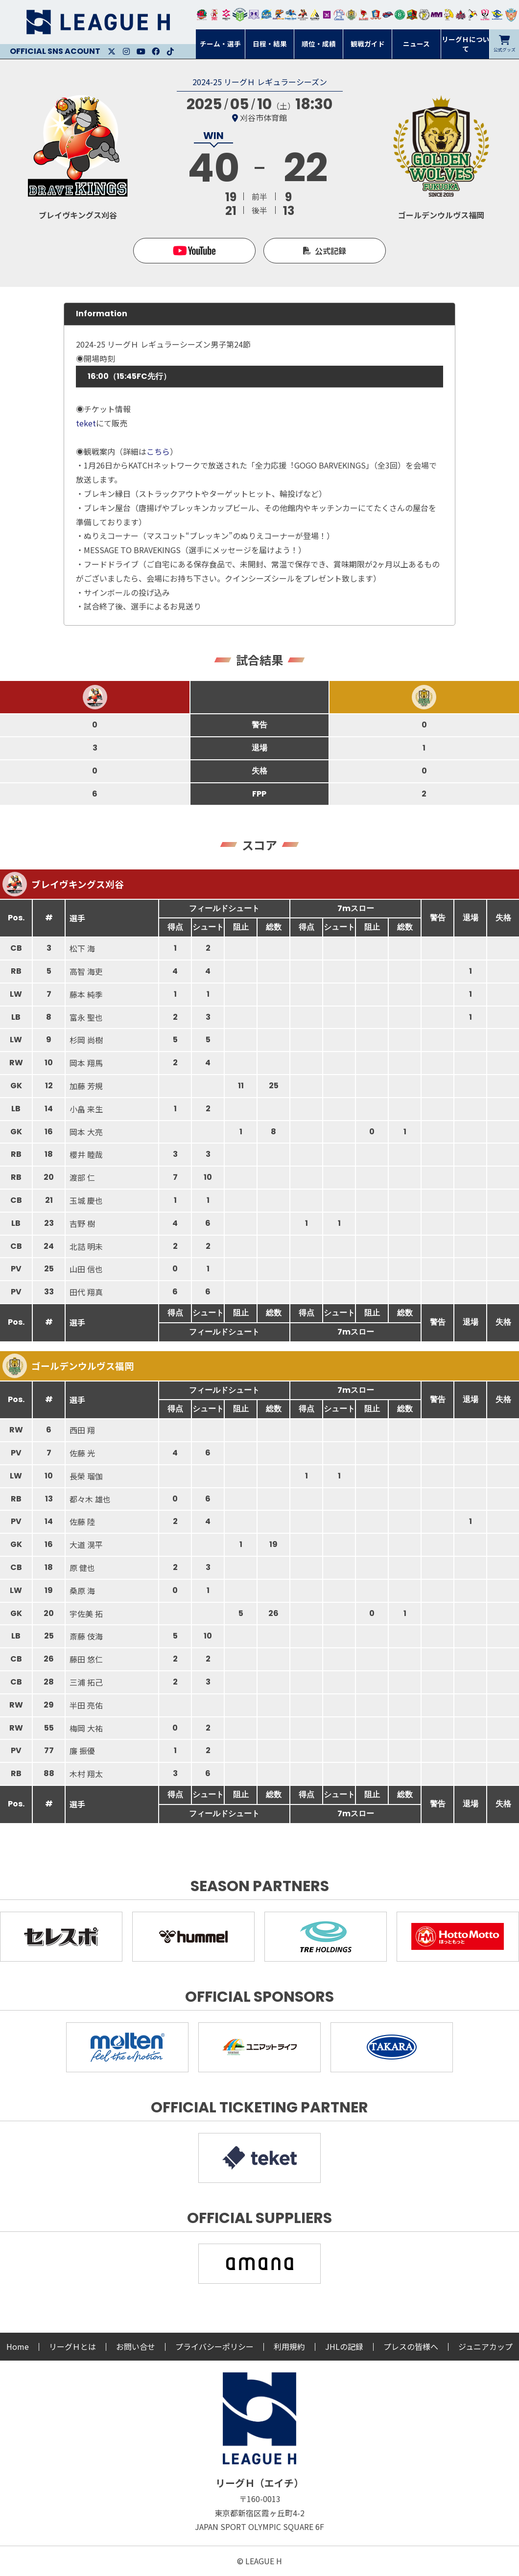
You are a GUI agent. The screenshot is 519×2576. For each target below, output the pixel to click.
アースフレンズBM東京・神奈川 (240, 14)
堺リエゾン (327, 14)
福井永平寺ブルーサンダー (266, 14)
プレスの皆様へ (410, 2346)
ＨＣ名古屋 (424, 14)
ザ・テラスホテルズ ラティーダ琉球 (511, 14)
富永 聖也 (86, 1017)
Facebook (155, 51)
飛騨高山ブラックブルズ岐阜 (412, 14)
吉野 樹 (82, 1223)
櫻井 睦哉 (86, 1154)
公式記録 (330, 251)
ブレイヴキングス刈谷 (303, 14)
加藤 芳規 (86, 1086)
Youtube (141, 51)
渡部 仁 (82, 1177)
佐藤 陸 (82, 1521)
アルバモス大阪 (315, 14)
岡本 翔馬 (86, 1063)
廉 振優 (82, 1750)
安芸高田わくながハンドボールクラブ (339, 14)
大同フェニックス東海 (290, 14)
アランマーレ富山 (388, 14)
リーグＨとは (72, 2346)
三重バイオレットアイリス (436, 14)
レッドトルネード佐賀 (363, 14)
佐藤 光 (82, 1453)
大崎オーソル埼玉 (214, 14)
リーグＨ (98, 22)
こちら (158, 451)
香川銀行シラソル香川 (473, 14)
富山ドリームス (254, 14)
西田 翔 (82, 1430)
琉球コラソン (376, 14)
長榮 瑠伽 (86, 1476)
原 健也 (82, 1567)
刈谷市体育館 (263, 117)
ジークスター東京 (226, 14)
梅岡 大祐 (86, 1728)
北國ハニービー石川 (400, 14)
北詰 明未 (86, 1246)
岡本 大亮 (86, 1132)
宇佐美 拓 (86, 1613)
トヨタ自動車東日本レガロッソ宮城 (202, 14)
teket (86, 423)
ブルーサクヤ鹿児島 (497, 14)
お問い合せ (135, 2346)
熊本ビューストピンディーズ (485, 14)
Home (17, 2346)
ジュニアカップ (485, 2346)
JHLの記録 (344, 2346)
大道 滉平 (86, 1544)
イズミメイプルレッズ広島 (461, 14)
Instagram (126, 51)
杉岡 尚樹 (86, 1040)
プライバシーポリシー (214, 2346)
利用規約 (289, 2346)
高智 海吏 (86, 971)
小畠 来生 (86, 1109)
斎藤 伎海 (86, 1636)
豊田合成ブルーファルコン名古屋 (278, 14)
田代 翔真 (86, 1292)
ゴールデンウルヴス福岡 (351, 14)
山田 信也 (86, 1269)
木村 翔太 (86, 1774)
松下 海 (82, 948)
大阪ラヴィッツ (449, 14)
